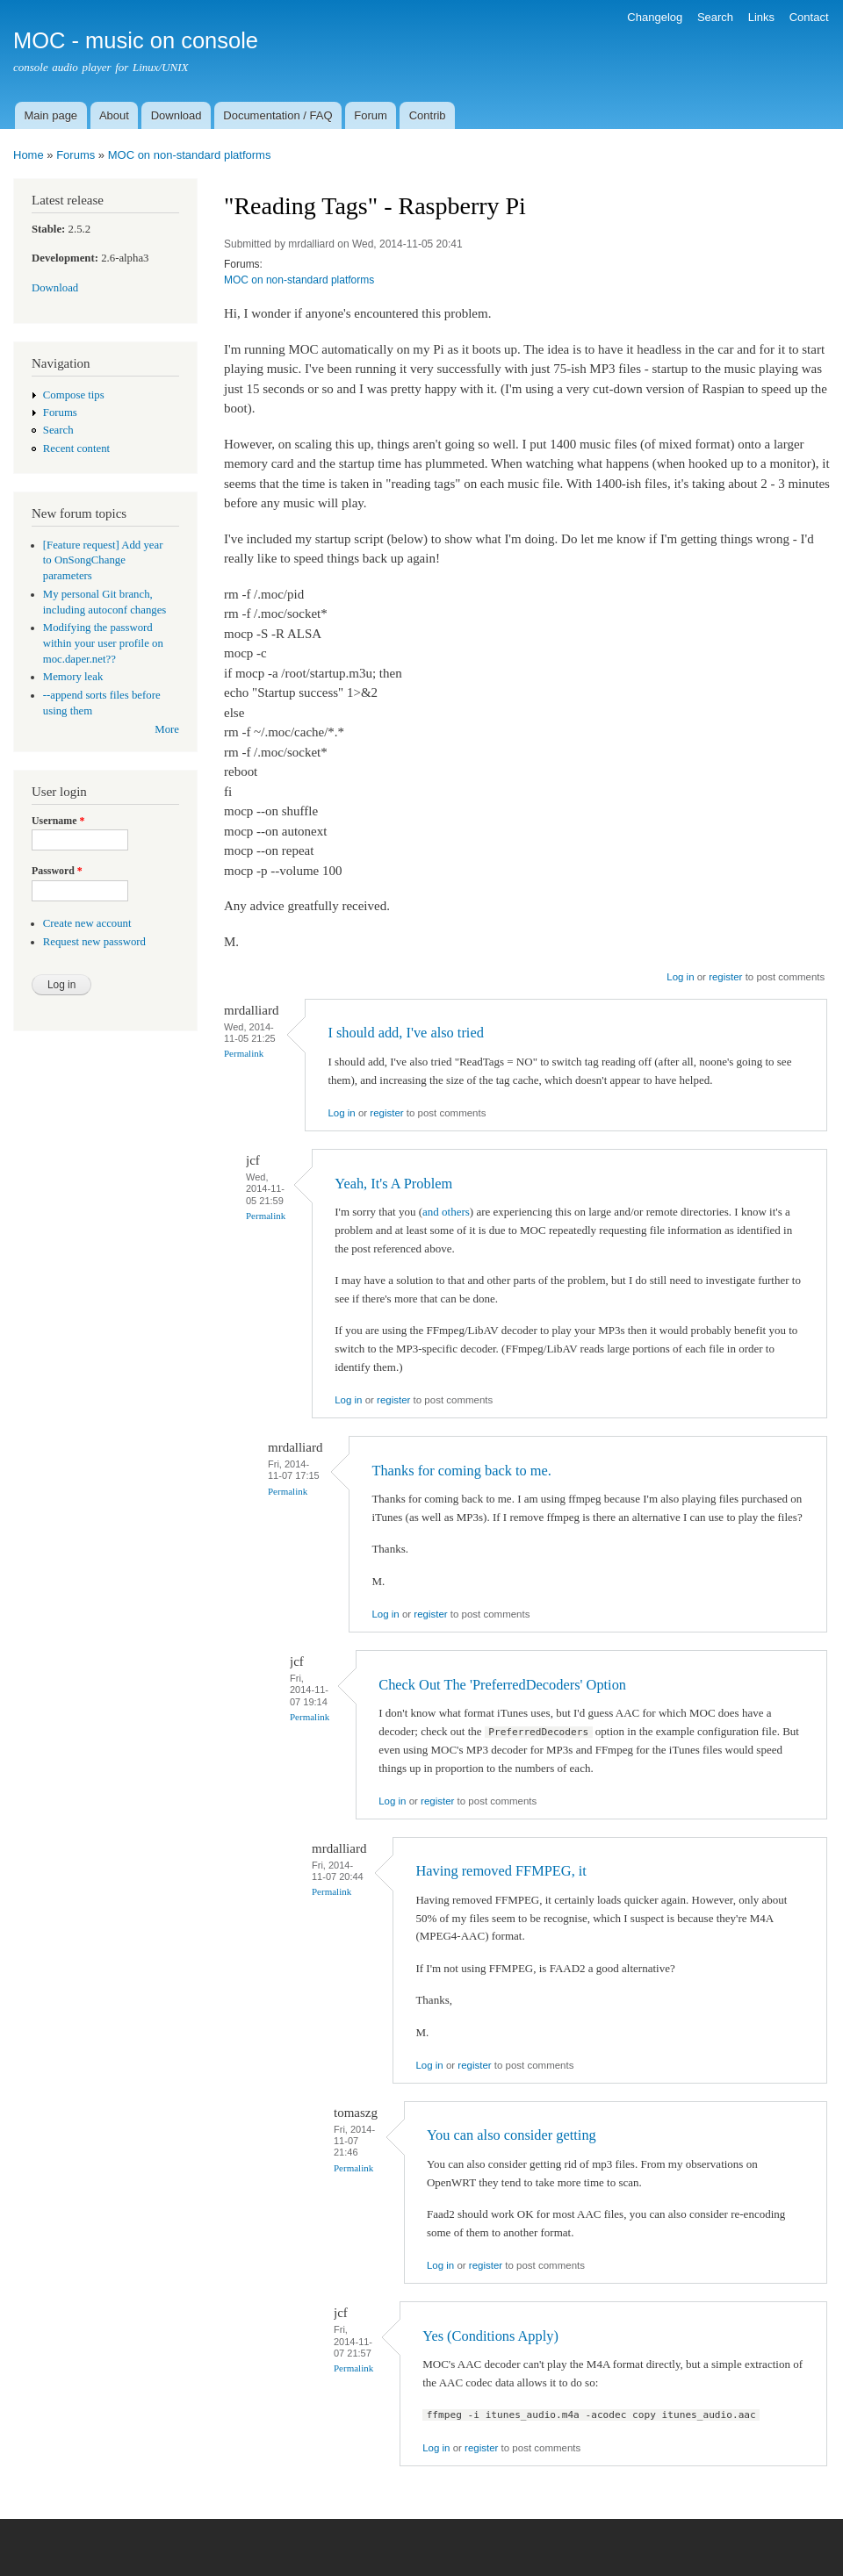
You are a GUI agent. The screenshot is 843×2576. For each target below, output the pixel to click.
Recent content (76, 448)
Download (176, 115)
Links (761, 17)
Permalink (243, 1053)
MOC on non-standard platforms (189, 154)
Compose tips (73, 395)
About (114, 115)
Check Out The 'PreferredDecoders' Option (502, 1684)
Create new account (87, 923)
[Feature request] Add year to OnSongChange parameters (103, 561)
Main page (50, 115)
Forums (75, 154)
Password (57, 871)
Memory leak (73, 677)
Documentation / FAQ (277, 115)
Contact (809, 17)
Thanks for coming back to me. (461, 1470)
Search (715, 17)
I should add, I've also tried (405, 1032)
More (167, 729)
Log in (680, 977)
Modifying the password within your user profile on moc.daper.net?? (103, 643)
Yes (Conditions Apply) (490, 2336)
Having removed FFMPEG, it (501, 1870)
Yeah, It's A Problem (393, 1183)
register (725, 977)
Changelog (654, 17)
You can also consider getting (511, 2135)
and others (446, 1211)
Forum (370, 115)
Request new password (94, 942)
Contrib (427, 115)
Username (58, 820)
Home (28, 154)
